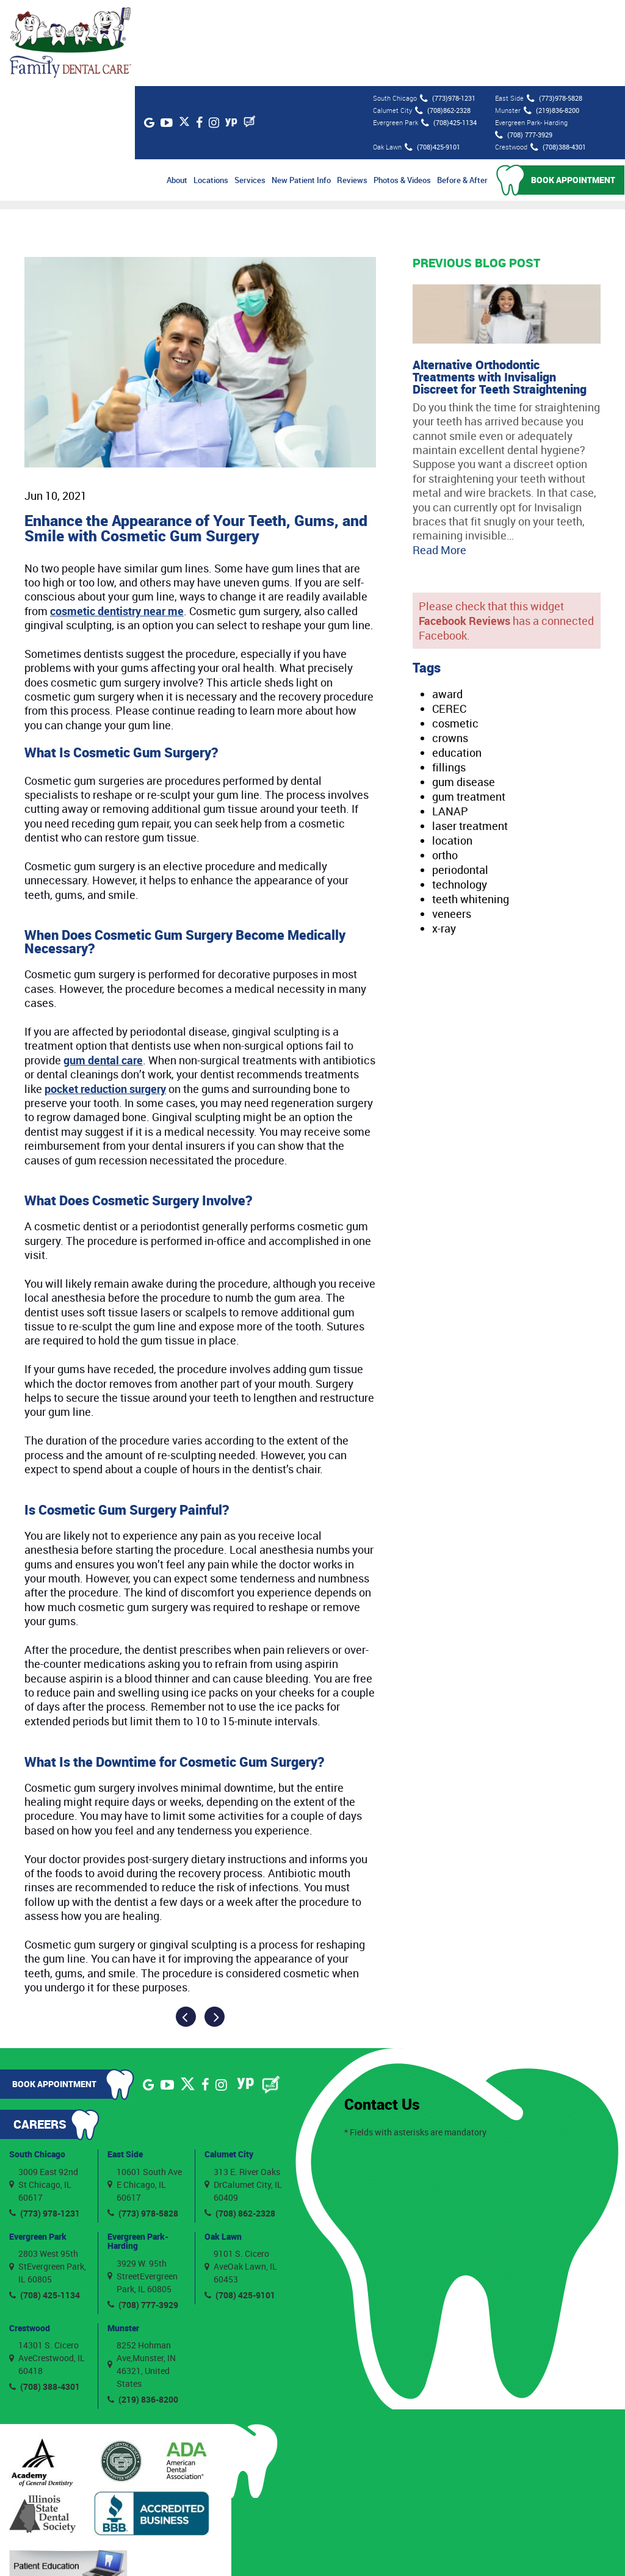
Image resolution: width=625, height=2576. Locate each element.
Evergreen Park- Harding (137, 2154)
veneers (451, 827)
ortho (445, 769)
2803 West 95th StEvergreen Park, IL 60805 (47, 2180)
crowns (450, 651)
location (452, 754)
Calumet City (228, 2068)
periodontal (460, 783)
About (177, 93)
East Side (125, 2068)
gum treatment (468, 710)
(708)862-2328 (441, 24)
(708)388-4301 (557, 61)
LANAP (450, 725)
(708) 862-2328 (239, 2126)
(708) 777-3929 (522, 49)
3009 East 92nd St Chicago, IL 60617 (43, 2097)
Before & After (463, 93)
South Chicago (37, 2068)
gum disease (463, 695)
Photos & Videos (403, 93)
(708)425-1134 (447, 36)
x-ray (444, 841)
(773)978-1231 (446, 12)
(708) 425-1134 (44, 2209)
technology (459, 797)
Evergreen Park (38, 2150)
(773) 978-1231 (44, 2126)
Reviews (353, 93)
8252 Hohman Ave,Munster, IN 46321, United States (141, 2278)
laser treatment (470, 739)
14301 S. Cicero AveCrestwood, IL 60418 (47, 2271)
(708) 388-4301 (44, 2300)
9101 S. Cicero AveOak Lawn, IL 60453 (240, 2180)
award (447, 608)
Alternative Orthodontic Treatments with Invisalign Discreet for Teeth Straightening (500, 290)
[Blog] (264, 35)
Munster (123, 2241)
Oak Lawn (223, 2150)
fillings (449, 681)
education (457, 666)
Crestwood (29, 2241)
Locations (211, 93)
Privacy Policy (437, 2551)
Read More (439, 463)
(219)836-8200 (550, 24)
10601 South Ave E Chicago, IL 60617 (144, 2097)
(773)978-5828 (553, 12)
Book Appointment (574, 93)
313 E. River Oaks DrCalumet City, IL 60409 (243, 2097)
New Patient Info (301, 93)
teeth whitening (470, 812)
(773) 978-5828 (142, 2126)
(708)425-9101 (431, 61)
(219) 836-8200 (142, 2313)
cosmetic (455, 637)
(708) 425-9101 (239, 2209)
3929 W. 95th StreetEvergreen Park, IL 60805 (142, 2189)
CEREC (449, 622)
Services (250, 93)
